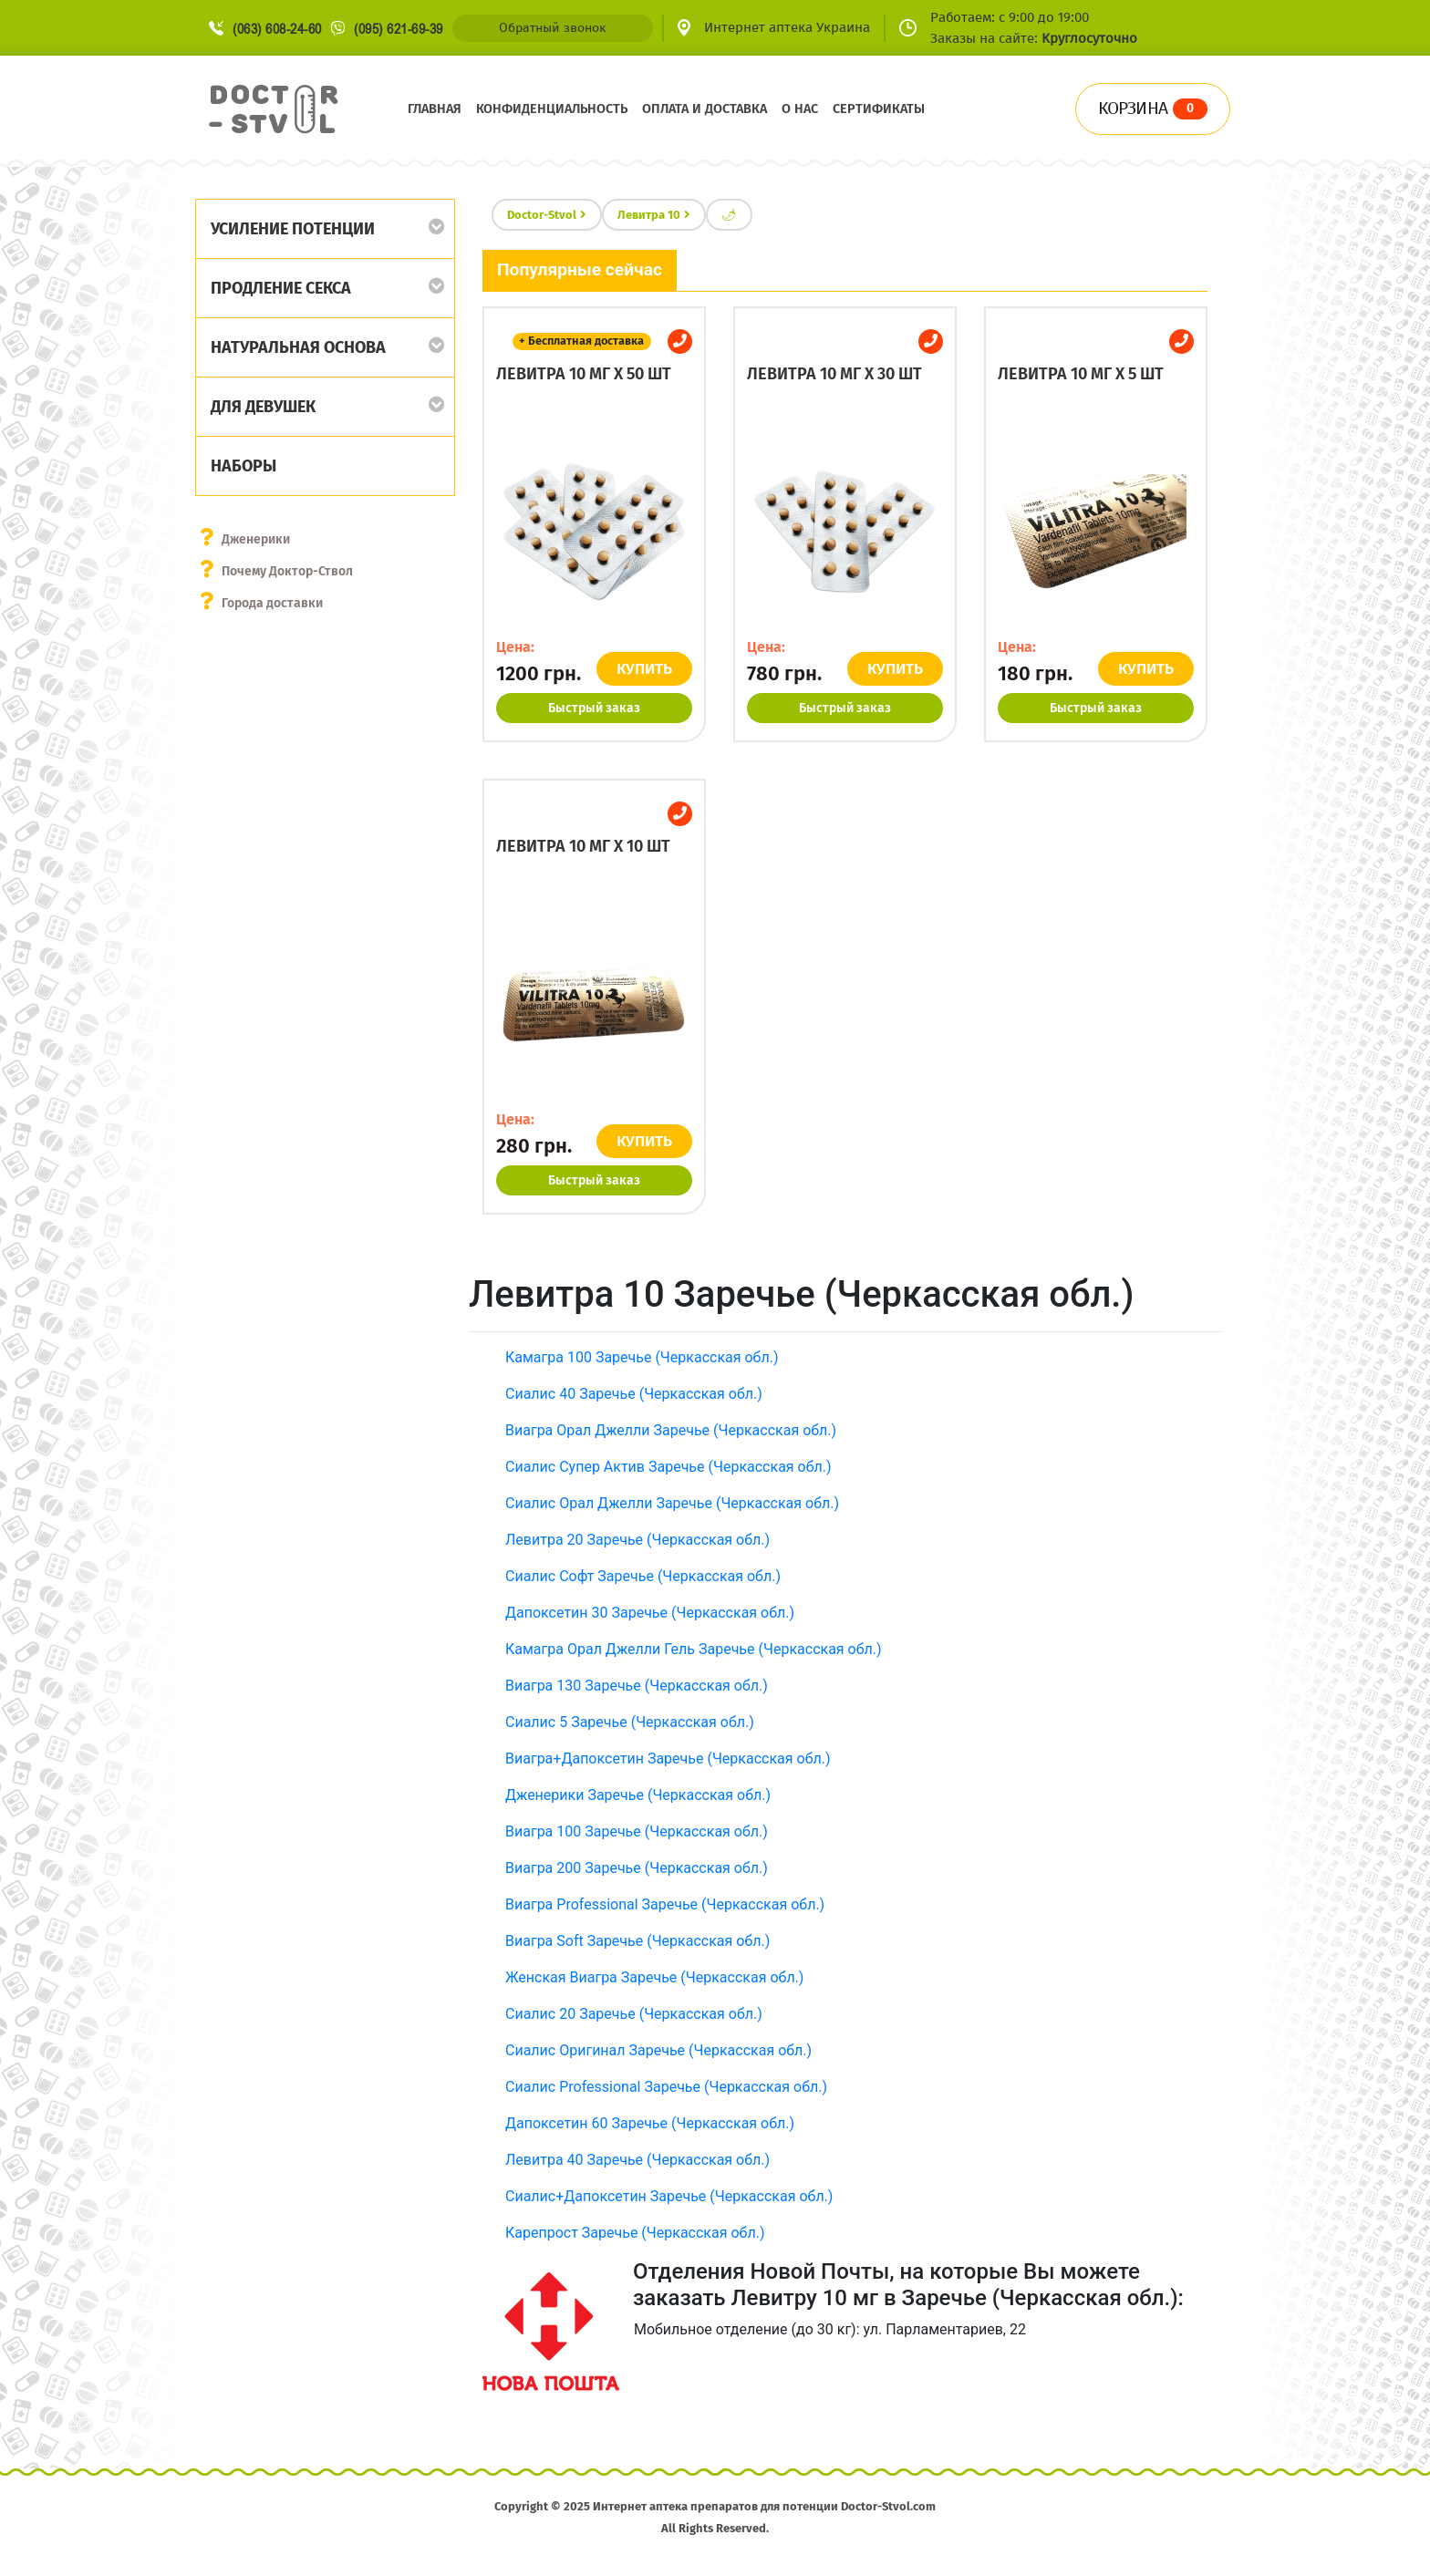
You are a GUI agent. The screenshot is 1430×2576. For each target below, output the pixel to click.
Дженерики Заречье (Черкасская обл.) (638, 1795)
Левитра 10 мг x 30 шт (834, 374)
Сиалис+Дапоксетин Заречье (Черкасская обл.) (669, 2196)
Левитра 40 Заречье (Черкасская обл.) (637, 2159)
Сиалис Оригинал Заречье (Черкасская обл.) (658, 2050)
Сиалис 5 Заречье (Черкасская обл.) (629, 1722)
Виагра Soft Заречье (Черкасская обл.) (637, 1941)
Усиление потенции (293, 229)
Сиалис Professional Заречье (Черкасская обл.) (666, 2086)
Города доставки (272, 603)
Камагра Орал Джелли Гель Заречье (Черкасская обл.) (693, 1649)
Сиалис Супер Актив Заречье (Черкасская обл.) (668, 1466)
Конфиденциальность (551, 109)
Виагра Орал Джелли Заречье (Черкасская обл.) (670, 1430)
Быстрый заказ (594, 708)
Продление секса (281, 288)
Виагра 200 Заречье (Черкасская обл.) (636, 1868)
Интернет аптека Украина (787, 27)
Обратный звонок (552, 28)
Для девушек (263, 407)
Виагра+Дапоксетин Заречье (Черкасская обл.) (668, 1758)
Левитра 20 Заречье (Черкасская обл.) (637, 1539)
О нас (800, 109)
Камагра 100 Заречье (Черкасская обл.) (642, 1357)
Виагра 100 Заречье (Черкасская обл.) (636, 1831)
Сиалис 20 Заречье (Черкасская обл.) (633, 2014)
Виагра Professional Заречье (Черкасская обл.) (664, 1904)
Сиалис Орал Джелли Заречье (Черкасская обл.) (672, 1503)
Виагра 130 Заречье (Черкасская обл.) (636, 1685)
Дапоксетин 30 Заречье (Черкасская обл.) (649, 1612)
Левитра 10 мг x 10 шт (583, 846)
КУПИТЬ (644, 668)
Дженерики (256, 539)
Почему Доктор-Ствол (287, 571)
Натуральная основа (298, 347)
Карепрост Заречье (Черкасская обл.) (634, 2232)
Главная (434, 109)
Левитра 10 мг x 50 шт (583, 374)
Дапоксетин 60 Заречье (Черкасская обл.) (649, 2123)
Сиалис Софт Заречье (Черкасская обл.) (643, 1576)
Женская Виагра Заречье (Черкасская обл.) (654, 1977)
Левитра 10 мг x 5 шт (1081, 374)
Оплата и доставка (704, 109)
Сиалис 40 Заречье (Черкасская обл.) (633, 1393)
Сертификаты (879, 109)
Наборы (243, 466)
